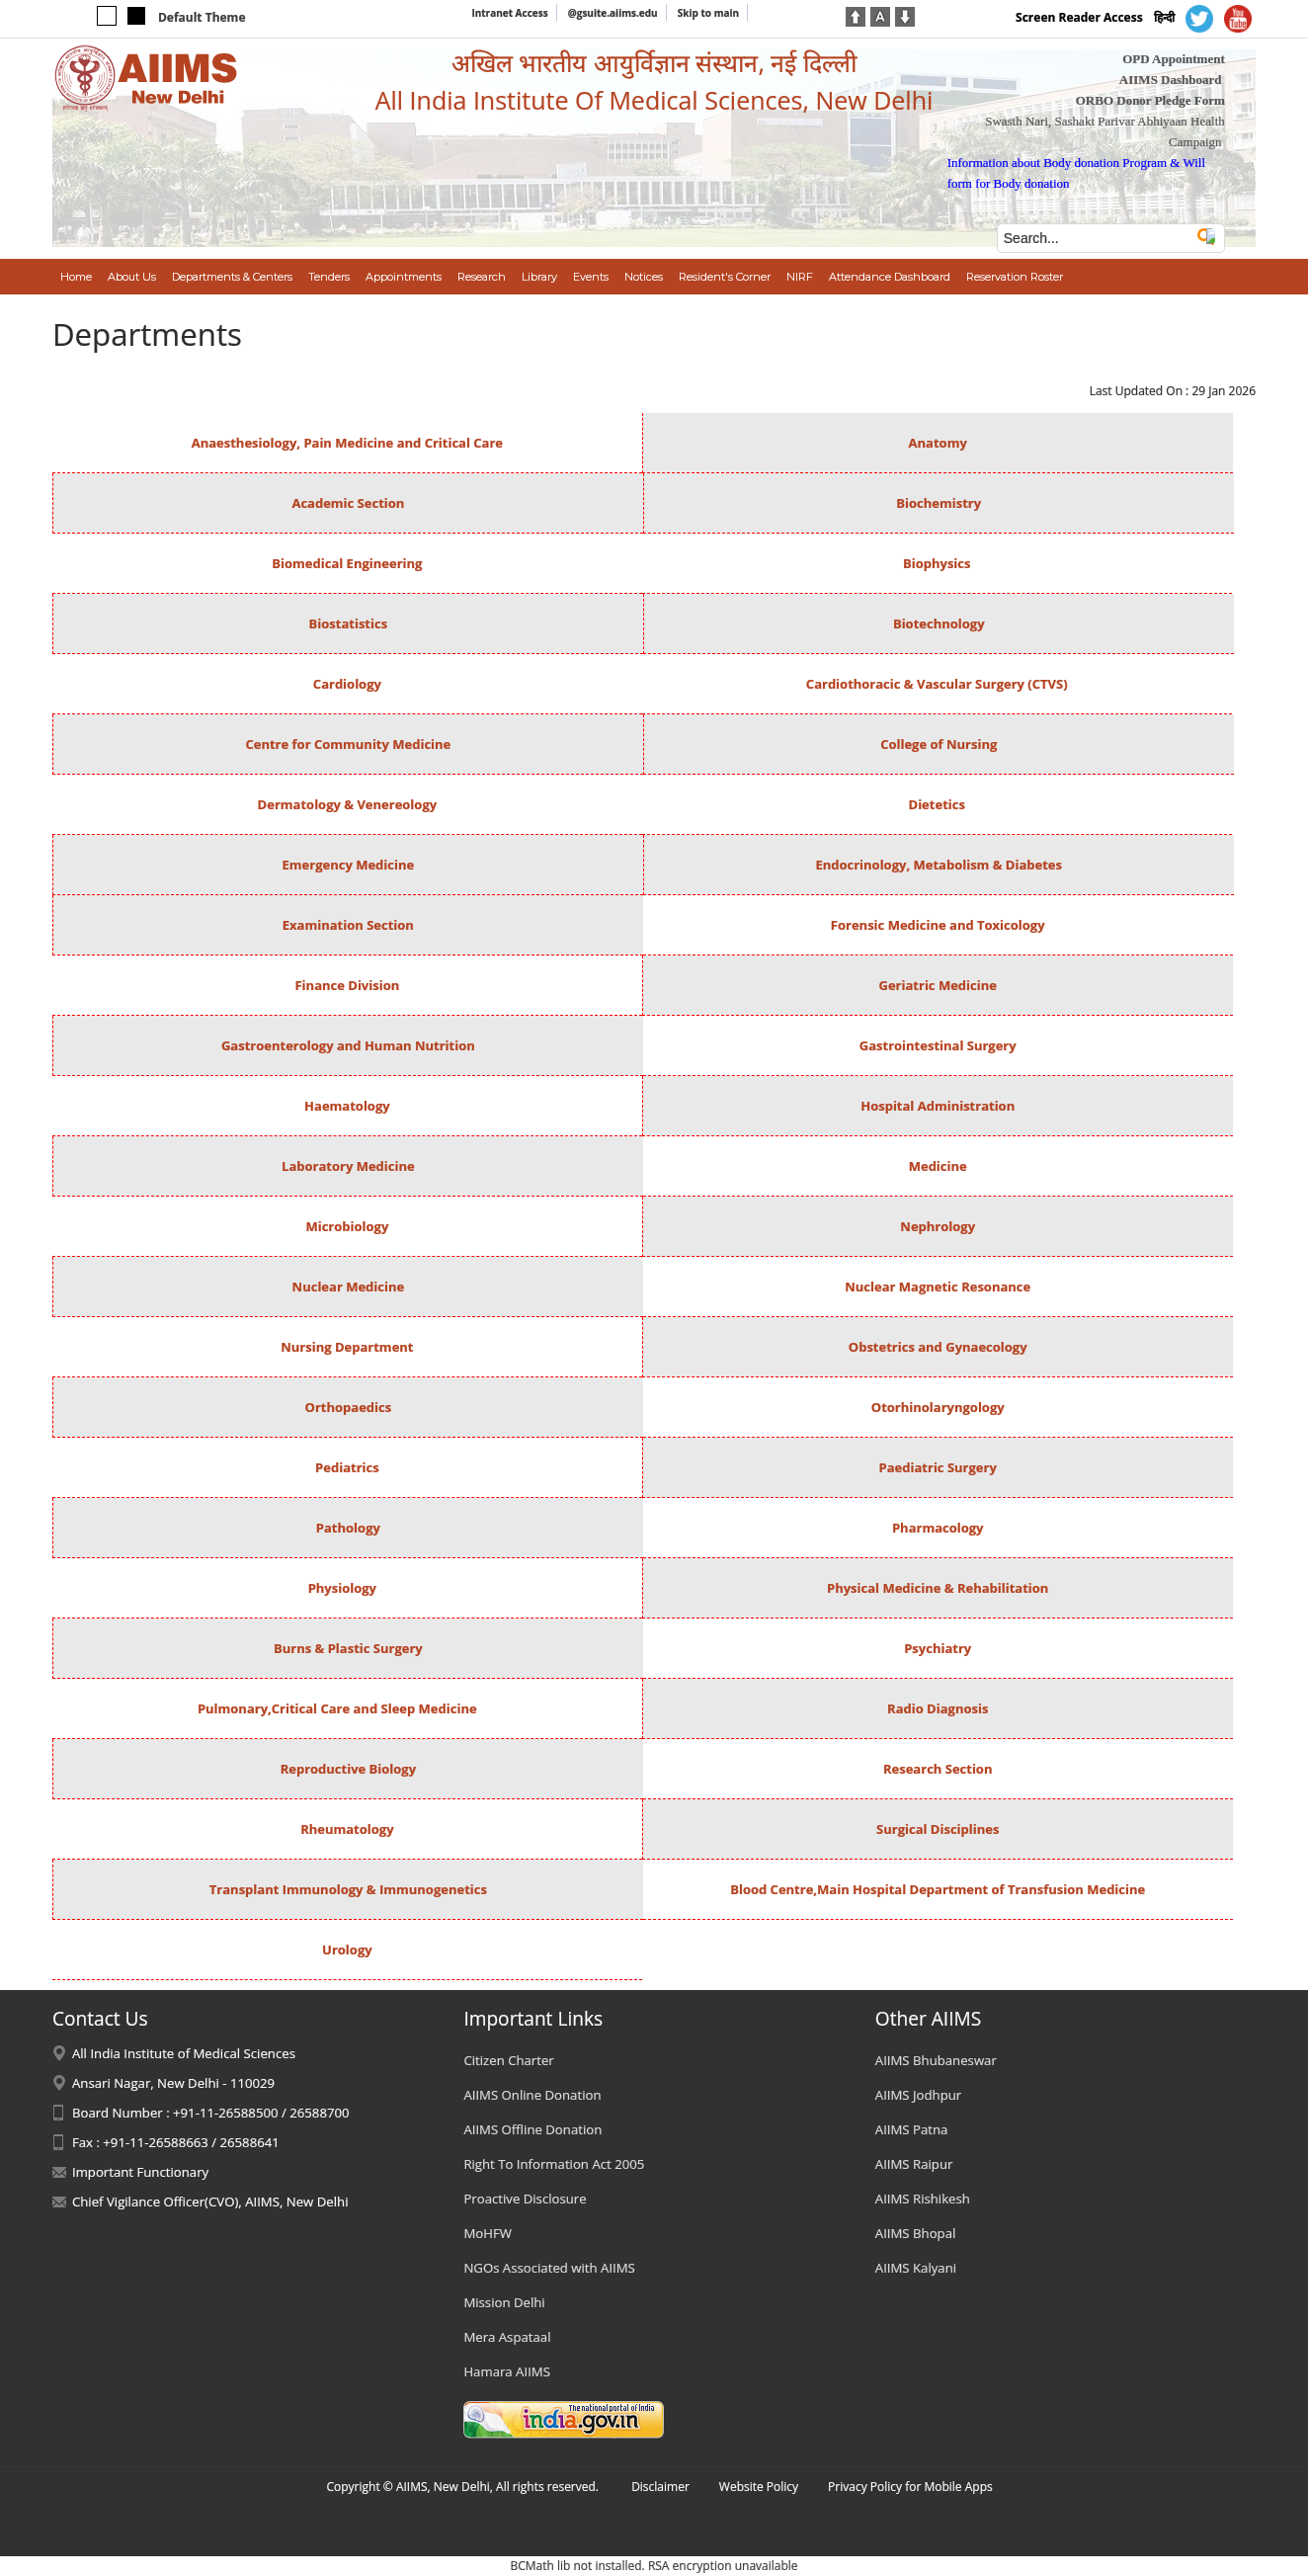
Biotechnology (939, 623)
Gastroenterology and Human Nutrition (348, 1045)
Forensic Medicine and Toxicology (938, 925)
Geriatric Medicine (938, 985)
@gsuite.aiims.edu (613, 13)
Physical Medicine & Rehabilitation (937, 1588)
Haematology (347, 1106)
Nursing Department (347, 1347)
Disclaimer (660, 2486)
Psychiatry (937, 1648)
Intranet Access (509, 13)
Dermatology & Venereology (348, 804)
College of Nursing (938, 744)
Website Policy (758, 2486)
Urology (347, 1949)
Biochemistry (938, 503)
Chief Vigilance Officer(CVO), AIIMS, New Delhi (210, 2201)
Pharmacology (938, 1528)
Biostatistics (348, 623)
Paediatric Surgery (938, 1467)
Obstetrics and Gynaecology (938, 1347)
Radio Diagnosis (937, 1708)
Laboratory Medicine (348, 1166)
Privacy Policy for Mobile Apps (910, 2486)
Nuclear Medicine (348, 1286)
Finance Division (346, 985)
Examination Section (348, 925)
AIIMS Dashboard (1170, 79)
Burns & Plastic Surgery (348, 1648)
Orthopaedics (348, 1407)
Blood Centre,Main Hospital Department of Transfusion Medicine (937, 1889)
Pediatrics (347, 1467)
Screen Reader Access (1079, 17)
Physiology (344, 1588)
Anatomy (938, 443)
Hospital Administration (937, 1106)
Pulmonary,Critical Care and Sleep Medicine (337, 1708)
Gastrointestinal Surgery (938, 1045)
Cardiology (347, 684)
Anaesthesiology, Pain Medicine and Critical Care (347, 443)
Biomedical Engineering (347, 563)
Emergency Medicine (349, 864)
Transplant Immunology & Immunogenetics (348, 1889)
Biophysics (937, 563)
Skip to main (708, 13)
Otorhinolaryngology (938, 1407)
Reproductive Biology (348, 1769)
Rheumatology (346, 1829)
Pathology (348, 1528)
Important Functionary (140, 2172)
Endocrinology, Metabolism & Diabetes (938, 864)
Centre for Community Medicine (347, 744)
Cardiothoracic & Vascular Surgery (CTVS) (937, 684)
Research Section (938, 1769)
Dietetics (937, 804)
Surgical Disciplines (937, 1829)
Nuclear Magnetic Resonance (937, 1286)
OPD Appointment (1173, 58)
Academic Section (347, 503)
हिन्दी (1164, 17)
